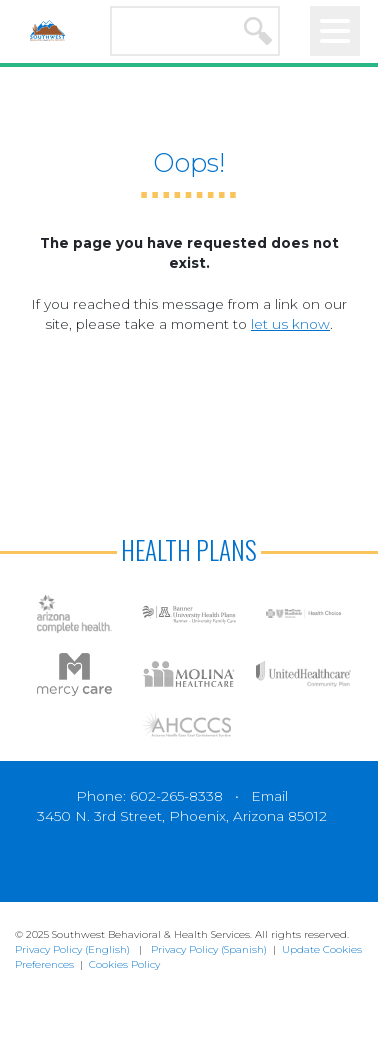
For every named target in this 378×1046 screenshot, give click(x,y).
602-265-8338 (176, 796)
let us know (290, 324)
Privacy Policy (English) (72, 949)
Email (269, 796)
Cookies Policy (124, 964)
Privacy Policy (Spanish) (209, 949)
